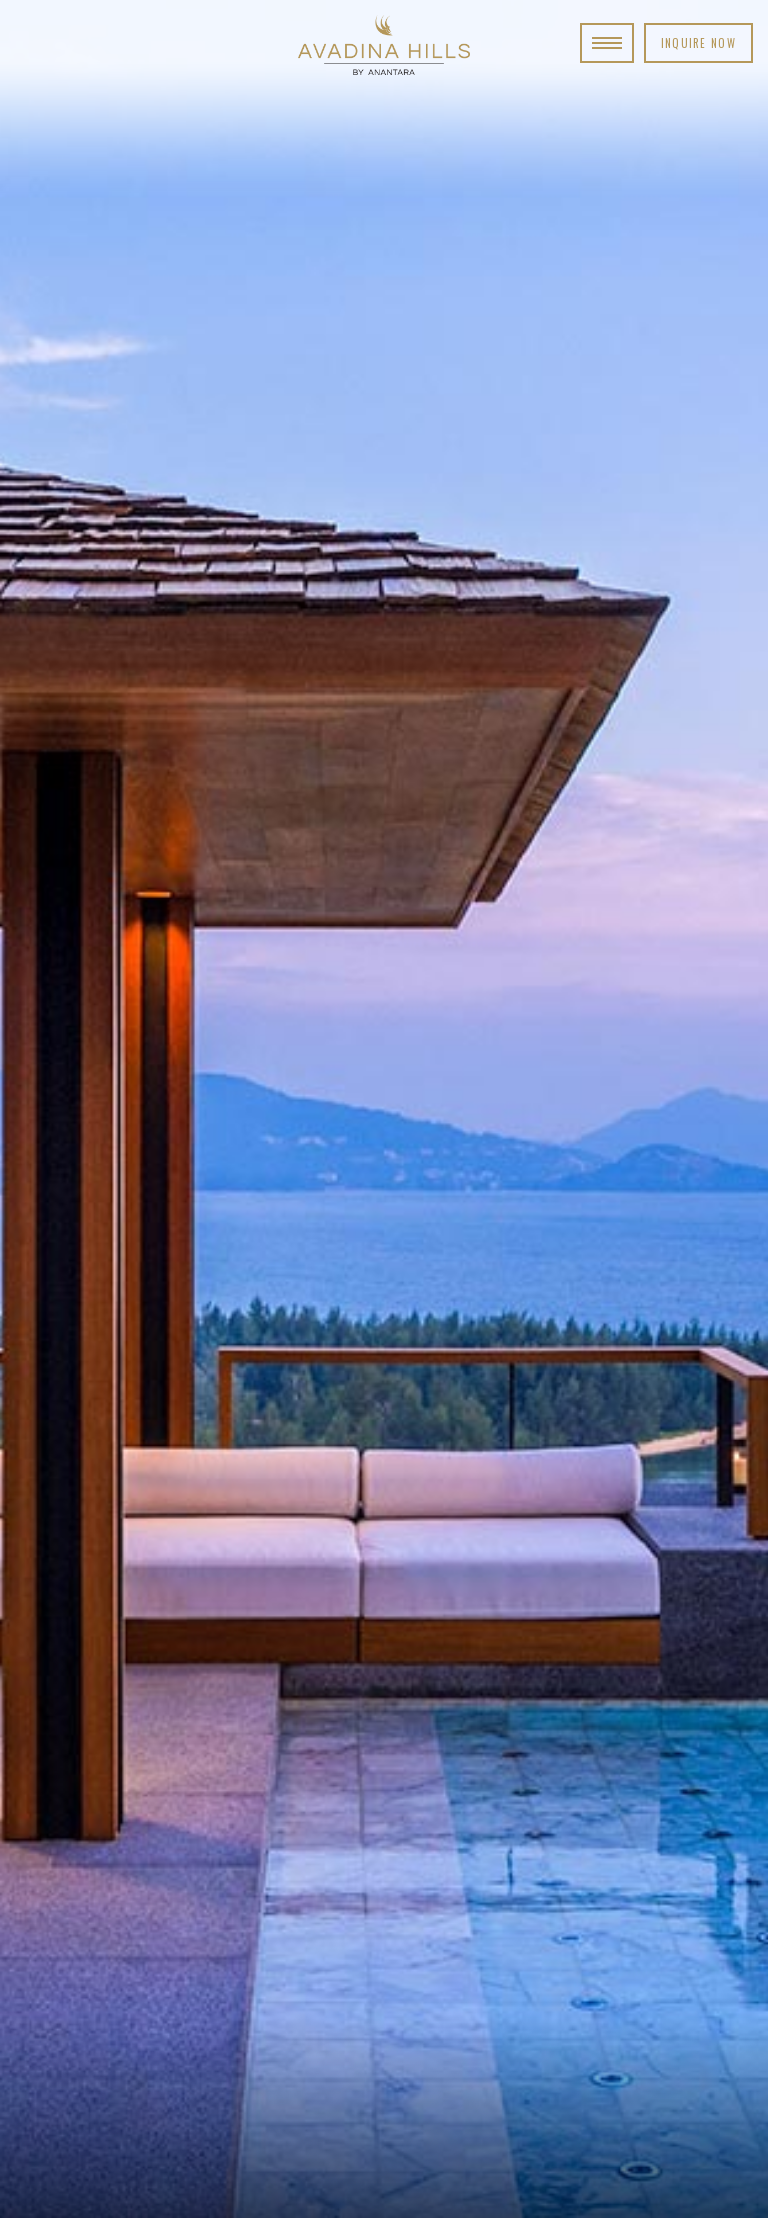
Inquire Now (698, 43)
